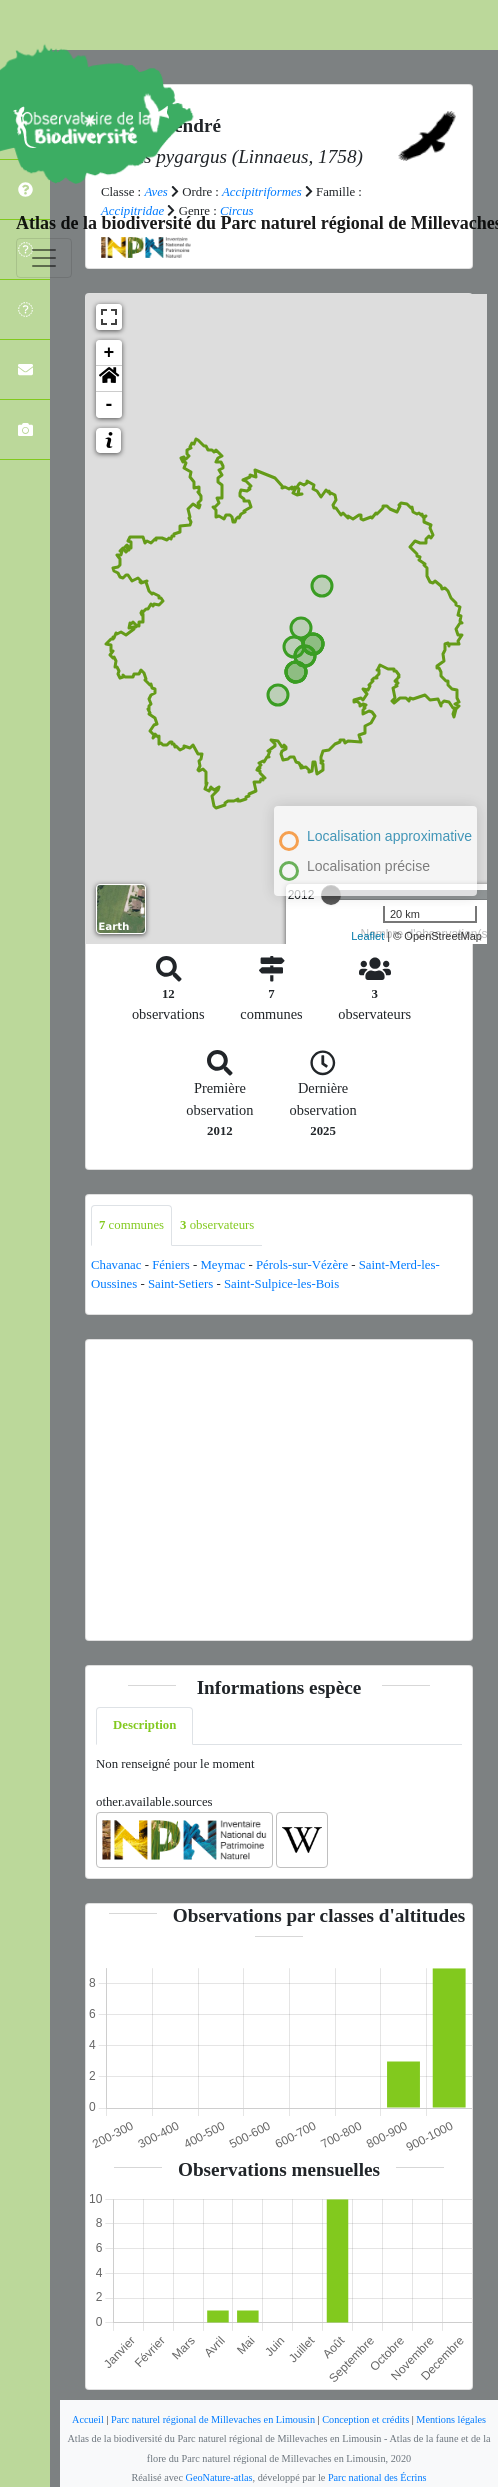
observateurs (217, 1225)
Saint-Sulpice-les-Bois (281, 1284)
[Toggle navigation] (44, 258)
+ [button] (109, 353)
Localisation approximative (389, 836)
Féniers (171, 1265)
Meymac (222, 1265)
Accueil (88, 2419)
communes (131, 1225)
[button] (109, 379)
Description (144, 1725)
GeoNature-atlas (219, 2477)
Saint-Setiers (180, 1284)
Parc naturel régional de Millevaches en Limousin (213, 2419)
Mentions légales (451, 2419)
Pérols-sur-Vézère (302, 1265)
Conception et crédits (365, 2419)
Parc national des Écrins (377, 2477)
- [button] (109, 405)
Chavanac (116, 1265)
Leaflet (367, 936)
